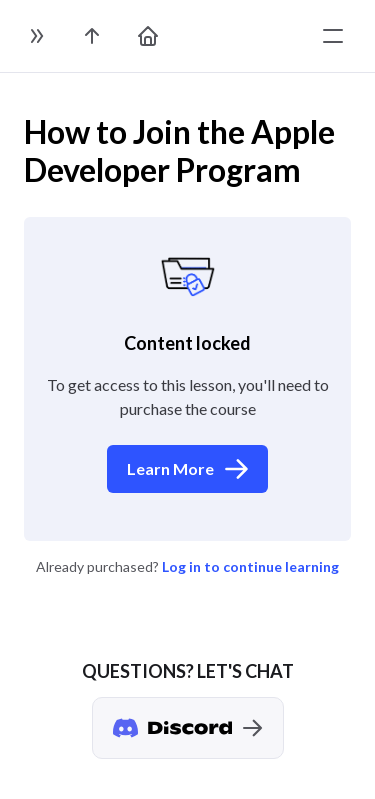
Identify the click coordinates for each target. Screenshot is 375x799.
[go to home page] (148, 36)
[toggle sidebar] (36, 36)
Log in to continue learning (250, 566)
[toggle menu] (333, 36)
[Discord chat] (188, 728)
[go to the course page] (92, 36)
